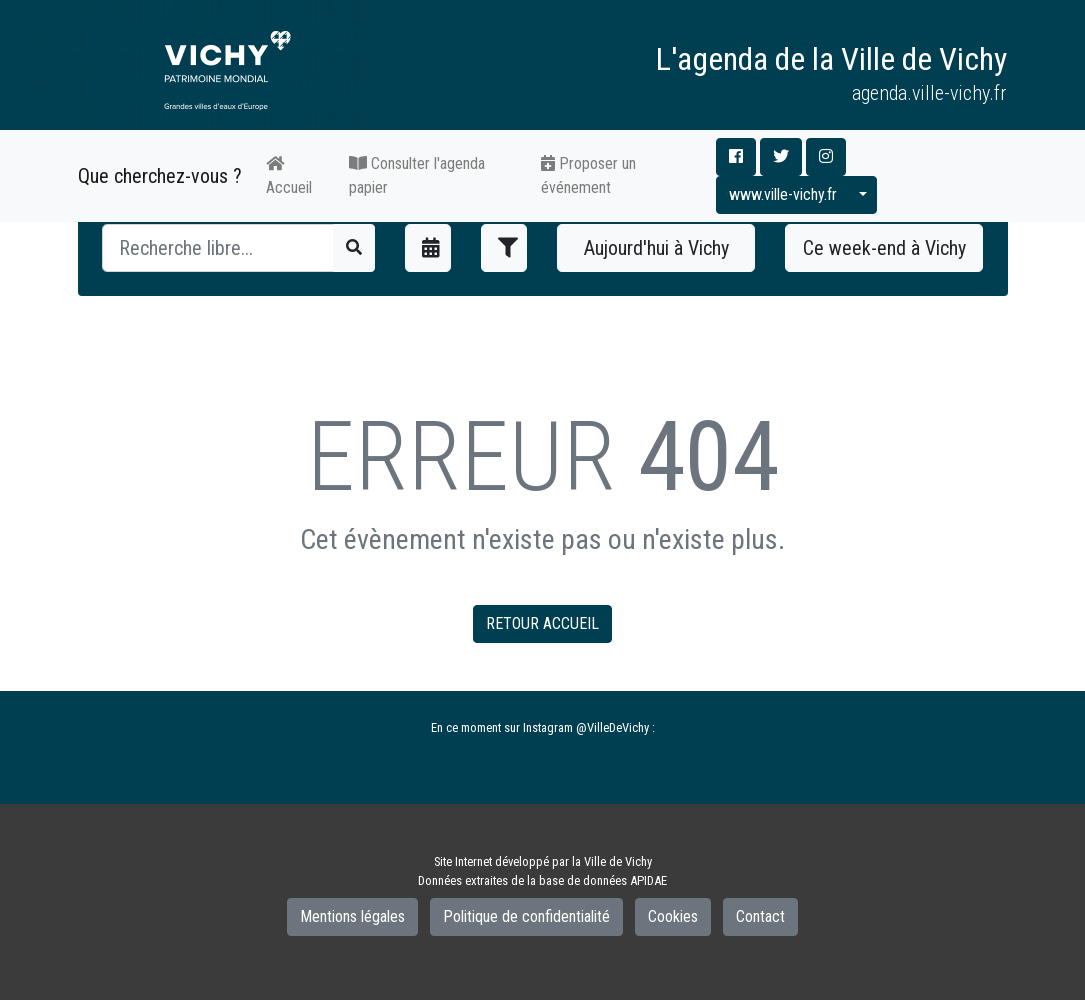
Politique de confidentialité (526, 916)
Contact (760, 916)
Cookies (673, 916)
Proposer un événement (588, 175)
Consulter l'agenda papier (417, 175)
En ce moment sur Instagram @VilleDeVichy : (543, 727)
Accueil (289, 176)
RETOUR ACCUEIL (542, 623)
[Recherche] (218, 248)
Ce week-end (884, 248)
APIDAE (648, 880)
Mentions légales (352, 916)
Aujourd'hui (656, 248)
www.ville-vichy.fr (783, 194)
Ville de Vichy (618, 861)
